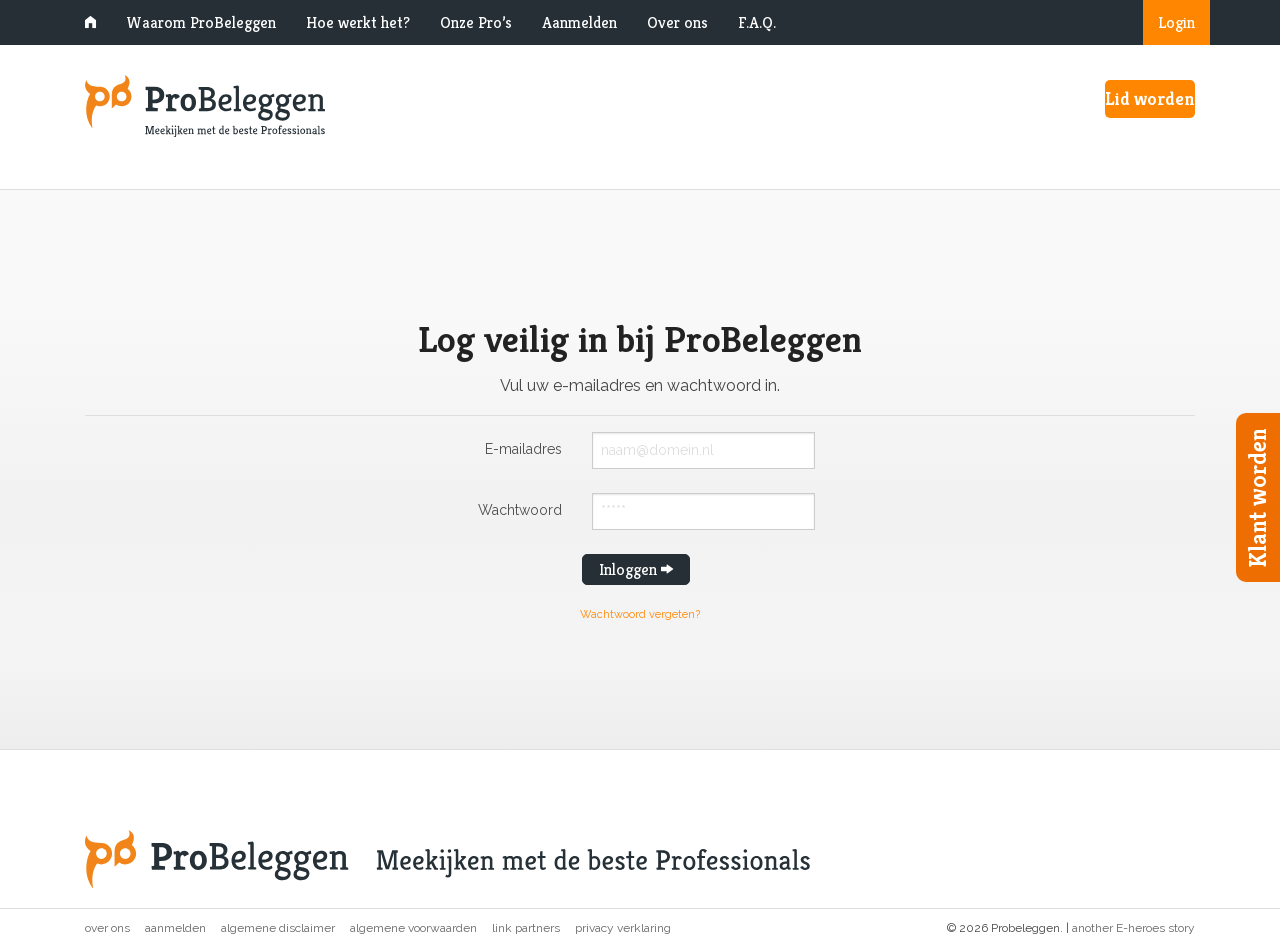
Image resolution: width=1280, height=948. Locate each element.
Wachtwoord (520, 509)
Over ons (677, 22)
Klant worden (1258, 497)
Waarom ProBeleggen (201, 22)
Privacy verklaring (623, 928)
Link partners (526, 928)
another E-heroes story (1133, 928)
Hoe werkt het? (358, 22)
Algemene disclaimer (278, 928)
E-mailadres (523, 448)
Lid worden (1150, 98)
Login (1176, 22)
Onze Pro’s (476, 22)
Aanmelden (579, 22)
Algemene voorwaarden (413, 928)
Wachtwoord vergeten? (640, 614)
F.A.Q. (757, 22)
